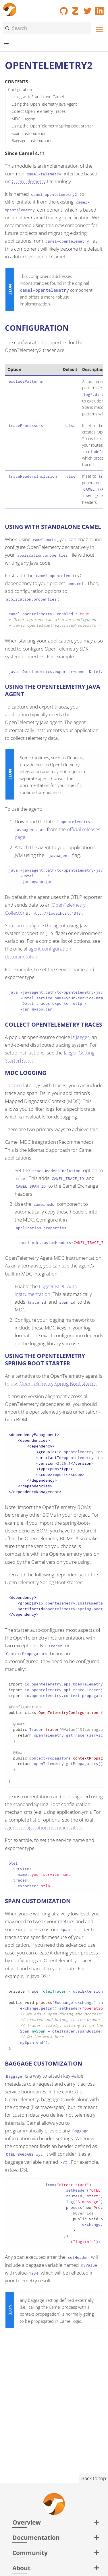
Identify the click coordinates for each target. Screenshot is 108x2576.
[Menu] (98, 28)
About (21, 2568)
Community (30, 2552)
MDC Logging (23, 118)
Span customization (29, 133)
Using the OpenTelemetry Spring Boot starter (52, 126)
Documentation (36, 2537)
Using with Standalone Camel (37, 96)
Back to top (93, 2478)
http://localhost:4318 (56, 913)
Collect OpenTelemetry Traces (38, 111)
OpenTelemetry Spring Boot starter (58, 1383)
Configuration (20, 89)
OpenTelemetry (29, 181)
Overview (26, 2522)
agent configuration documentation (43, 1827)
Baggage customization (32, 140)
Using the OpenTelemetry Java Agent (44, 104)
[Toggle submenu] (6, 45)
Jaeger (82, 1037)
